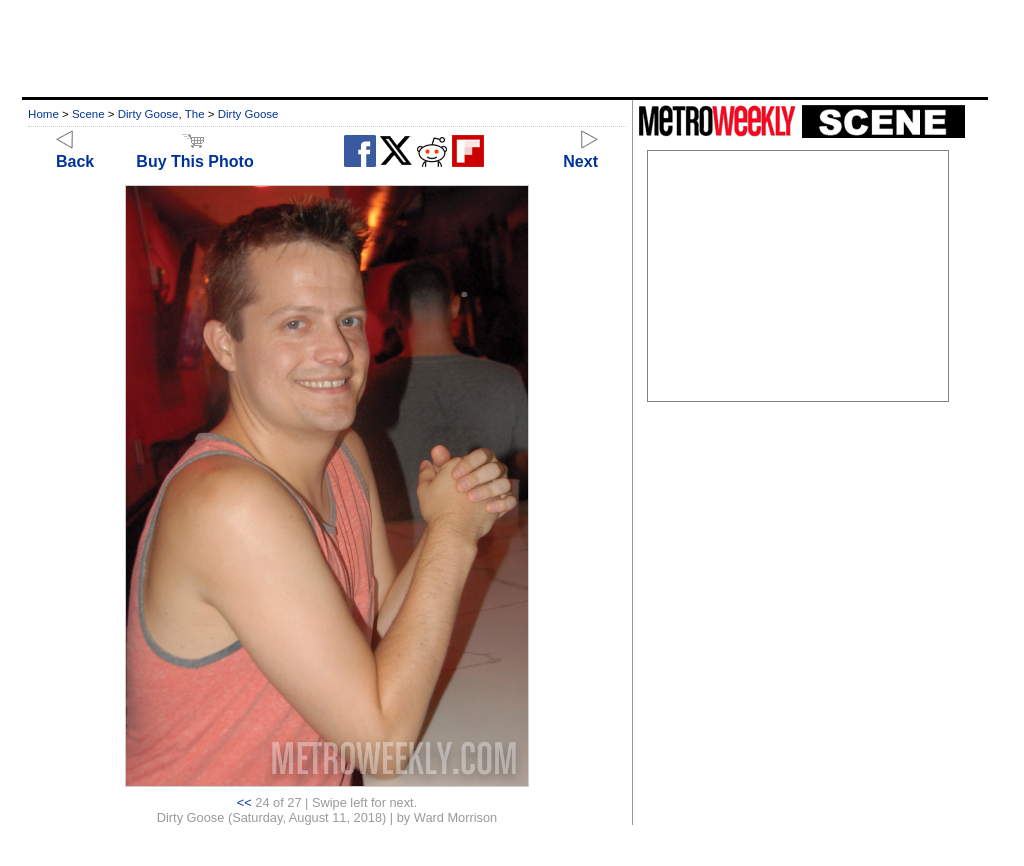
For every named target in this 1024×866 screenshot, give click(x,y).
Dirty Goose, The (161, 114)
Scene (88, 114)
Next (580, 152)
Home (43, 114)
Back (75, 152)
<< (244, 802)
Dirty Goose (248, 114)
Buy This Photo (194, 152)
